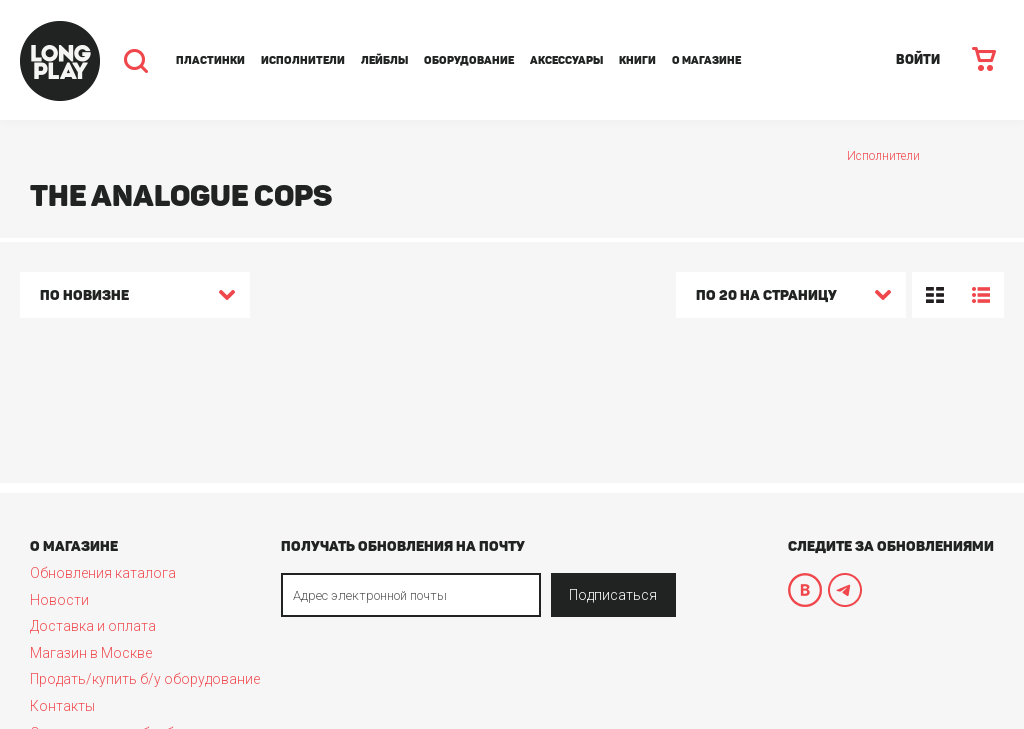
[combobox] (135, 298)
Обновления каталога (103, 573)
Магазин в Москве (91, 653)
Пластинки (210, 60)
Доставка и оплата (93, 626)
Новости (59, 600)
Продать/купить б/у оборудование (145, 679)
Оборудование (469, 60)
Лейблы (384, 60)
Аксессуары (566, 60)
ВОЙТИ (918, 59)
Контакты (62, 706)
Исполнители (303, 60)
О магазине (706, 60)
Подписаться (613, 595)
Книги (637, 60)
